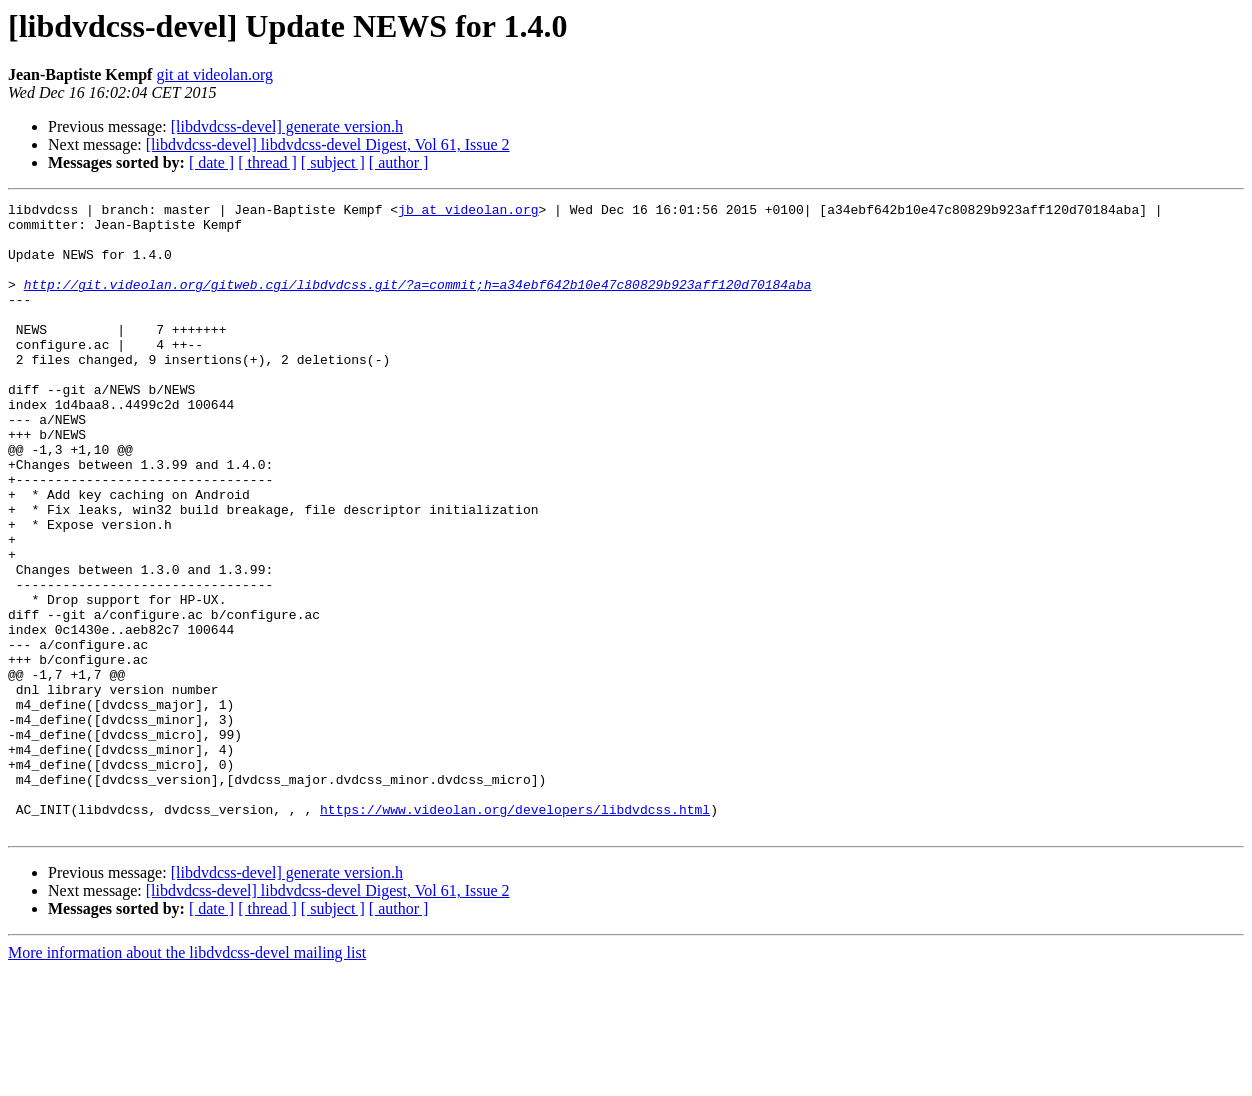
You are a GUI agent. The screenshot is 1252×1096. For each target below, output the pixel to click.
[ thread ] (267, 162)
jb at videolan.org (468, 212)
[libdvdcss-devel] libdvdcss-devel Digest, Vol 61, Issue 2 (328, 144)
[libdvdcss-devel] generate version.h (287, 126)
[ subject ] (333, 162)
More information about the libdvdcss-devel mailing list (187, 1078)
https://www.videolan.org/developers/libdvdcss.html (515, 932)
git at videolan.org (214, 74)
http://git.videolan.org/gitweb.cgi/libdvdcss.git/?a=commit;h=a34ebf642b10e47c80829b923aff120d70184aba (418, 302)
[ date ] (211, 162)
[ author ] (399, 162)
